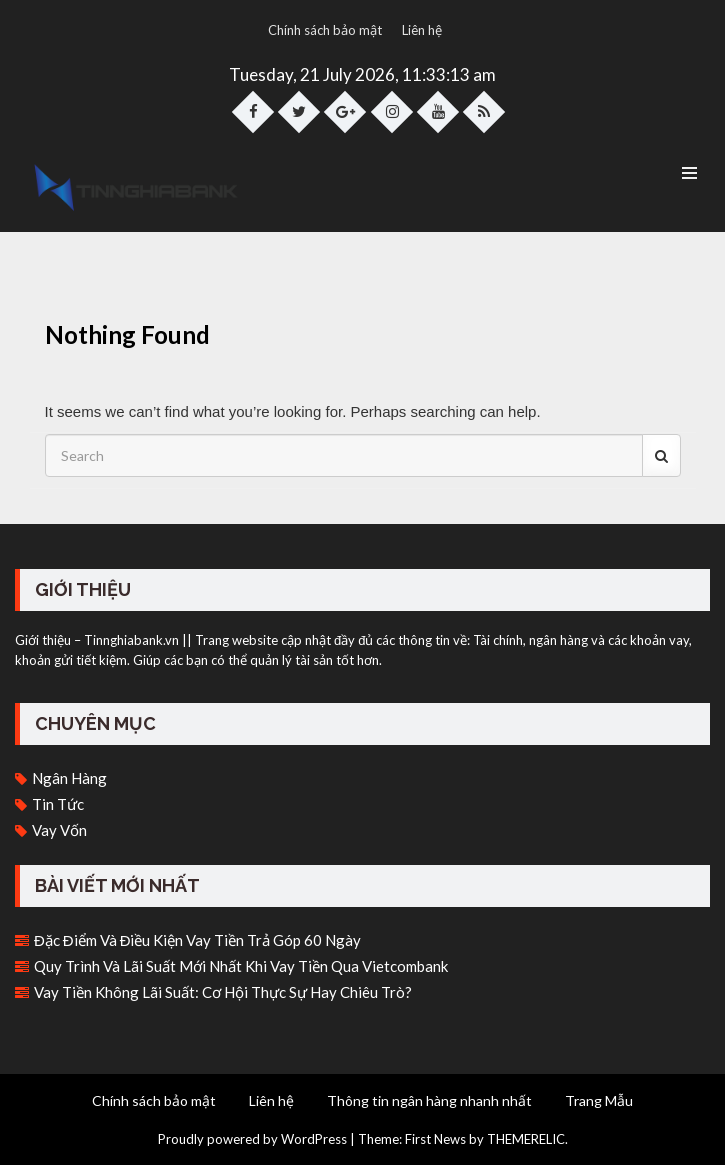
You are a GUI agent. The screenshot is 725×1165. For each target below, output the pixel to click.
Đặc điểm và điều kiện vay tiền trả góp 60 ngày (198, 940)
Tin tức (58, 804)
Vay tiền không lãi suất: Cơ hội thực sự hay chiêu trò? (223, 992)
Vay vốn (59, 830)
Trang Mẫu (599, 1100)
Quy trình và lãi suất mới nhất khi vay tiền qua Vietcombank (241, 966)
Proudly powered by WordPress (252, 1139)
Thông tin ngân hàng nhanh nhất (429, 1100)
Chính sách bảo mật (325, 30)
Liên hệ (422, 30)
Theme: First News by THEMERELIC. (463, 1139)
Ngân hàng (69, 778)
